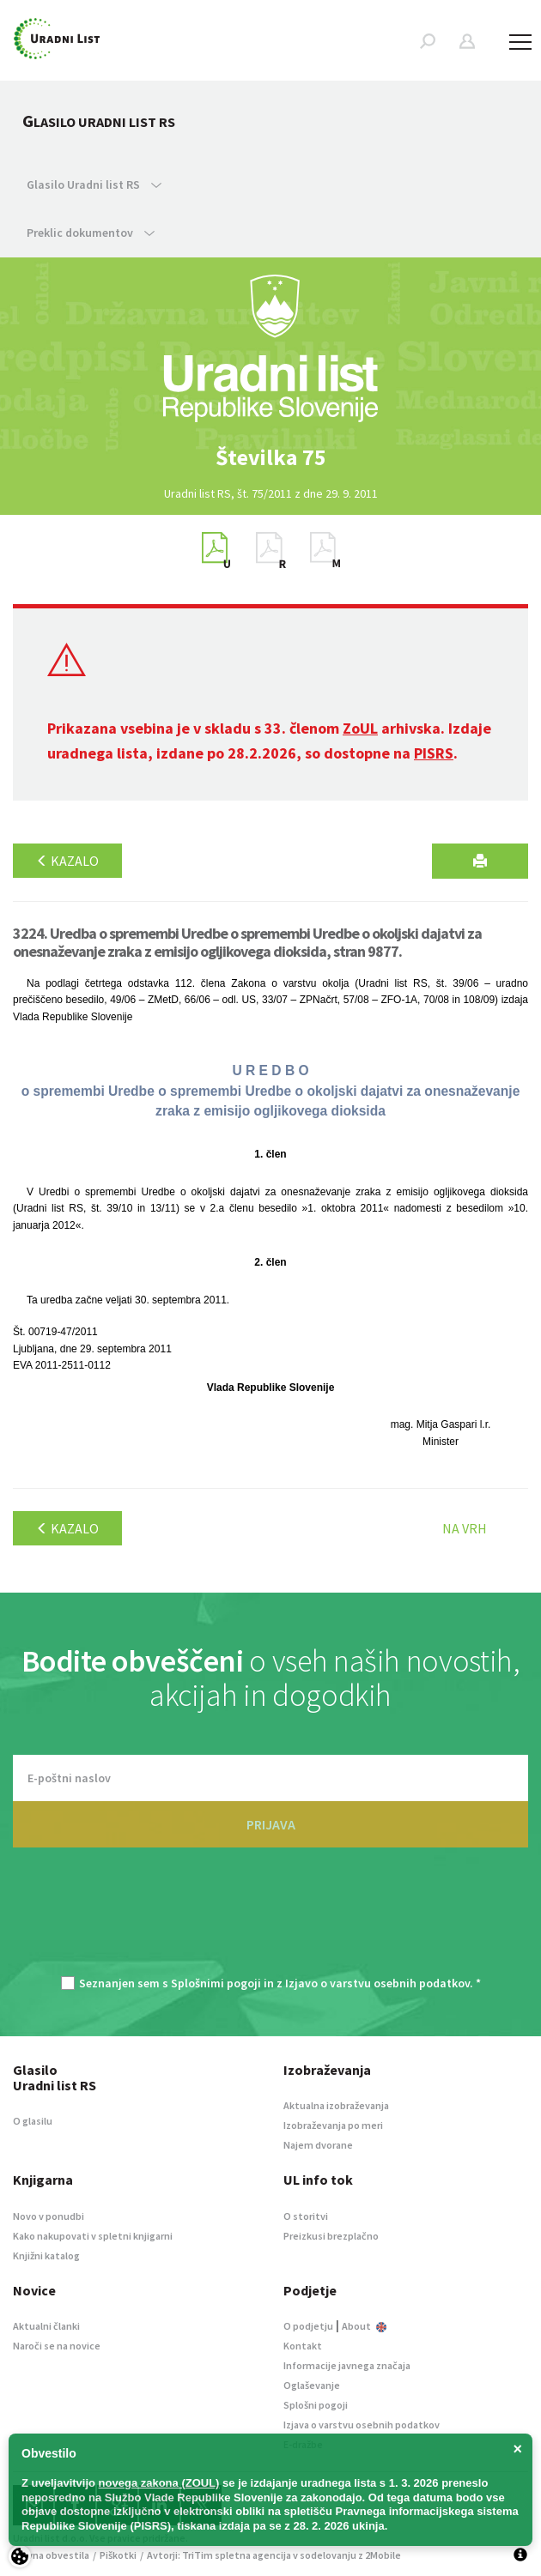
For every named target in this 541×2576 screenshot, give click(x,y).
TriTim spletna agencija (236, 2555)
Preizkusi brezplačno (331, 2235)
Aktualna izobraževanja (336, 2105)
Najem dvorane (318, 2144)
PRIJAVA (270, 1824)
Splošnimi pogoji (216, 1983)
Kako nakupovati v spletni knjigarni (93, 2235)
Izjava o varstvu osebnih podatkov (361, 2424)
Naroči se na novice (56, 2345)
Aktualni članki (46, 2325)
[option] (270, 457)
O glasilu (32, 2120)
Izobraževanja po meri (333, 2125)
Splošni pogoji (315, 2404)
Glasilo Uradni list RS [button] (94, 184)
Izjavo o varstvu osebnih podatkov (377, 1983)
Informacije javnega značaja (346, 2365)
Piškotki (118, 2555)
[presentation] (270, 1920)
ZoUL (360, 728)
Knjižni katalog (46, 2255)
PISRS (433, 753)
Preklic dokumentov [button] (91, 232)
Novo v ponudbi (48, 2216)
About (364, 2325)
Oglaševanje (311, 2385)
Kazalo (67, 860)
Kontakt (302, 2345)
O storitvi (305, 2216)
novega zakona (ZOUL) (159, 2482)
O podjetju (308, 2325)
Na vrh (464, 1528)
